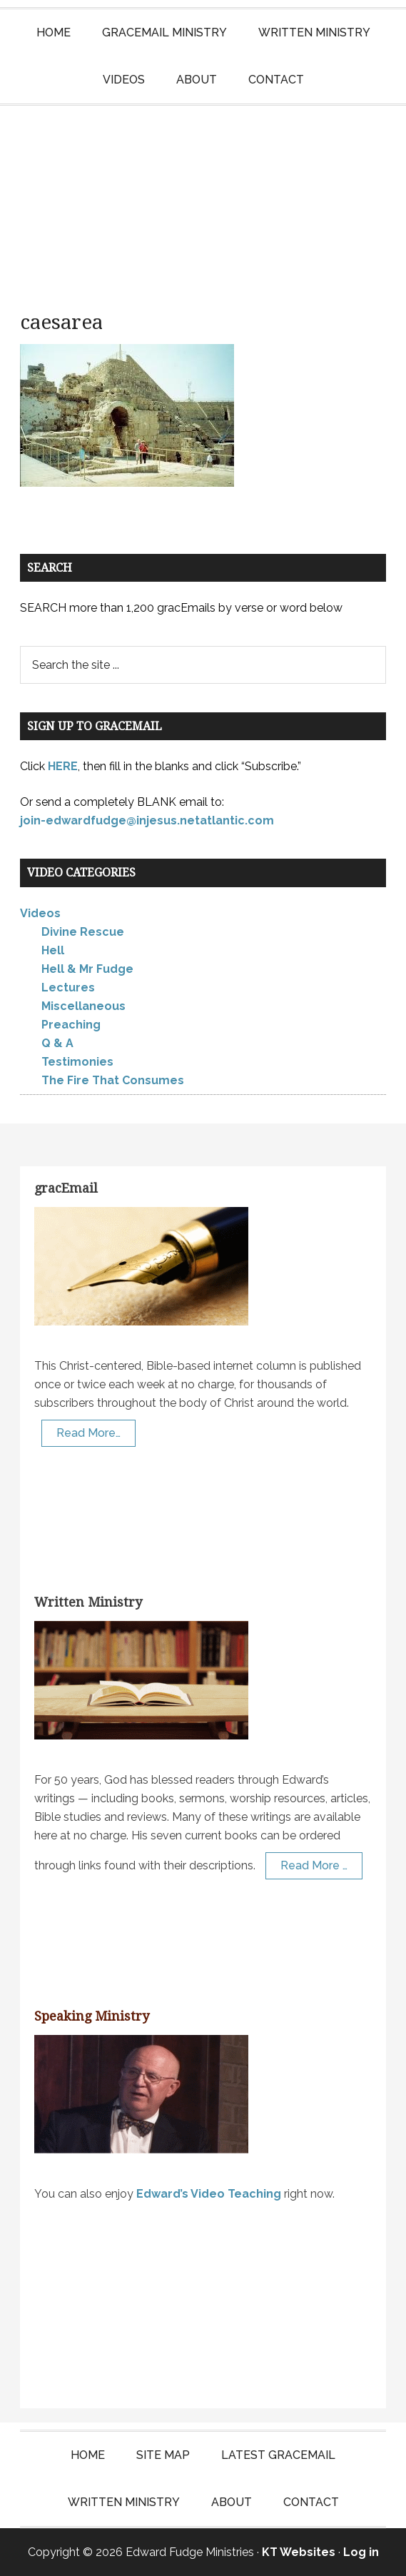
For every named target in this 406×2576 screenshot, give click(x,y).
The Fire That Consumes (112, 1080)
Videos (40, 913)
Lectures (68, 987)
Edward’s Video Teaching (208, 2194)
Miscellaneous (83, 1006)
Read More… (88, 1433)
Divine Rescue (82, 932)
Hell (52, 950)
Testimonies (77, 1062)
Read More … (313, 1865)
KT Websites (298, 2552)
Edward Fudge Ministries (202, 198)
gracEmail (66, 1188)
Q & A (57, 1043)
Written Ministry (88, 1602)
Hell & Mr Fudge (87, 969)
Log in (361, 2552)
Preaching (71, 1024)
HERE (63, 766)
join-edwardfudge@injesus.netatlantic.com (147, 820)
